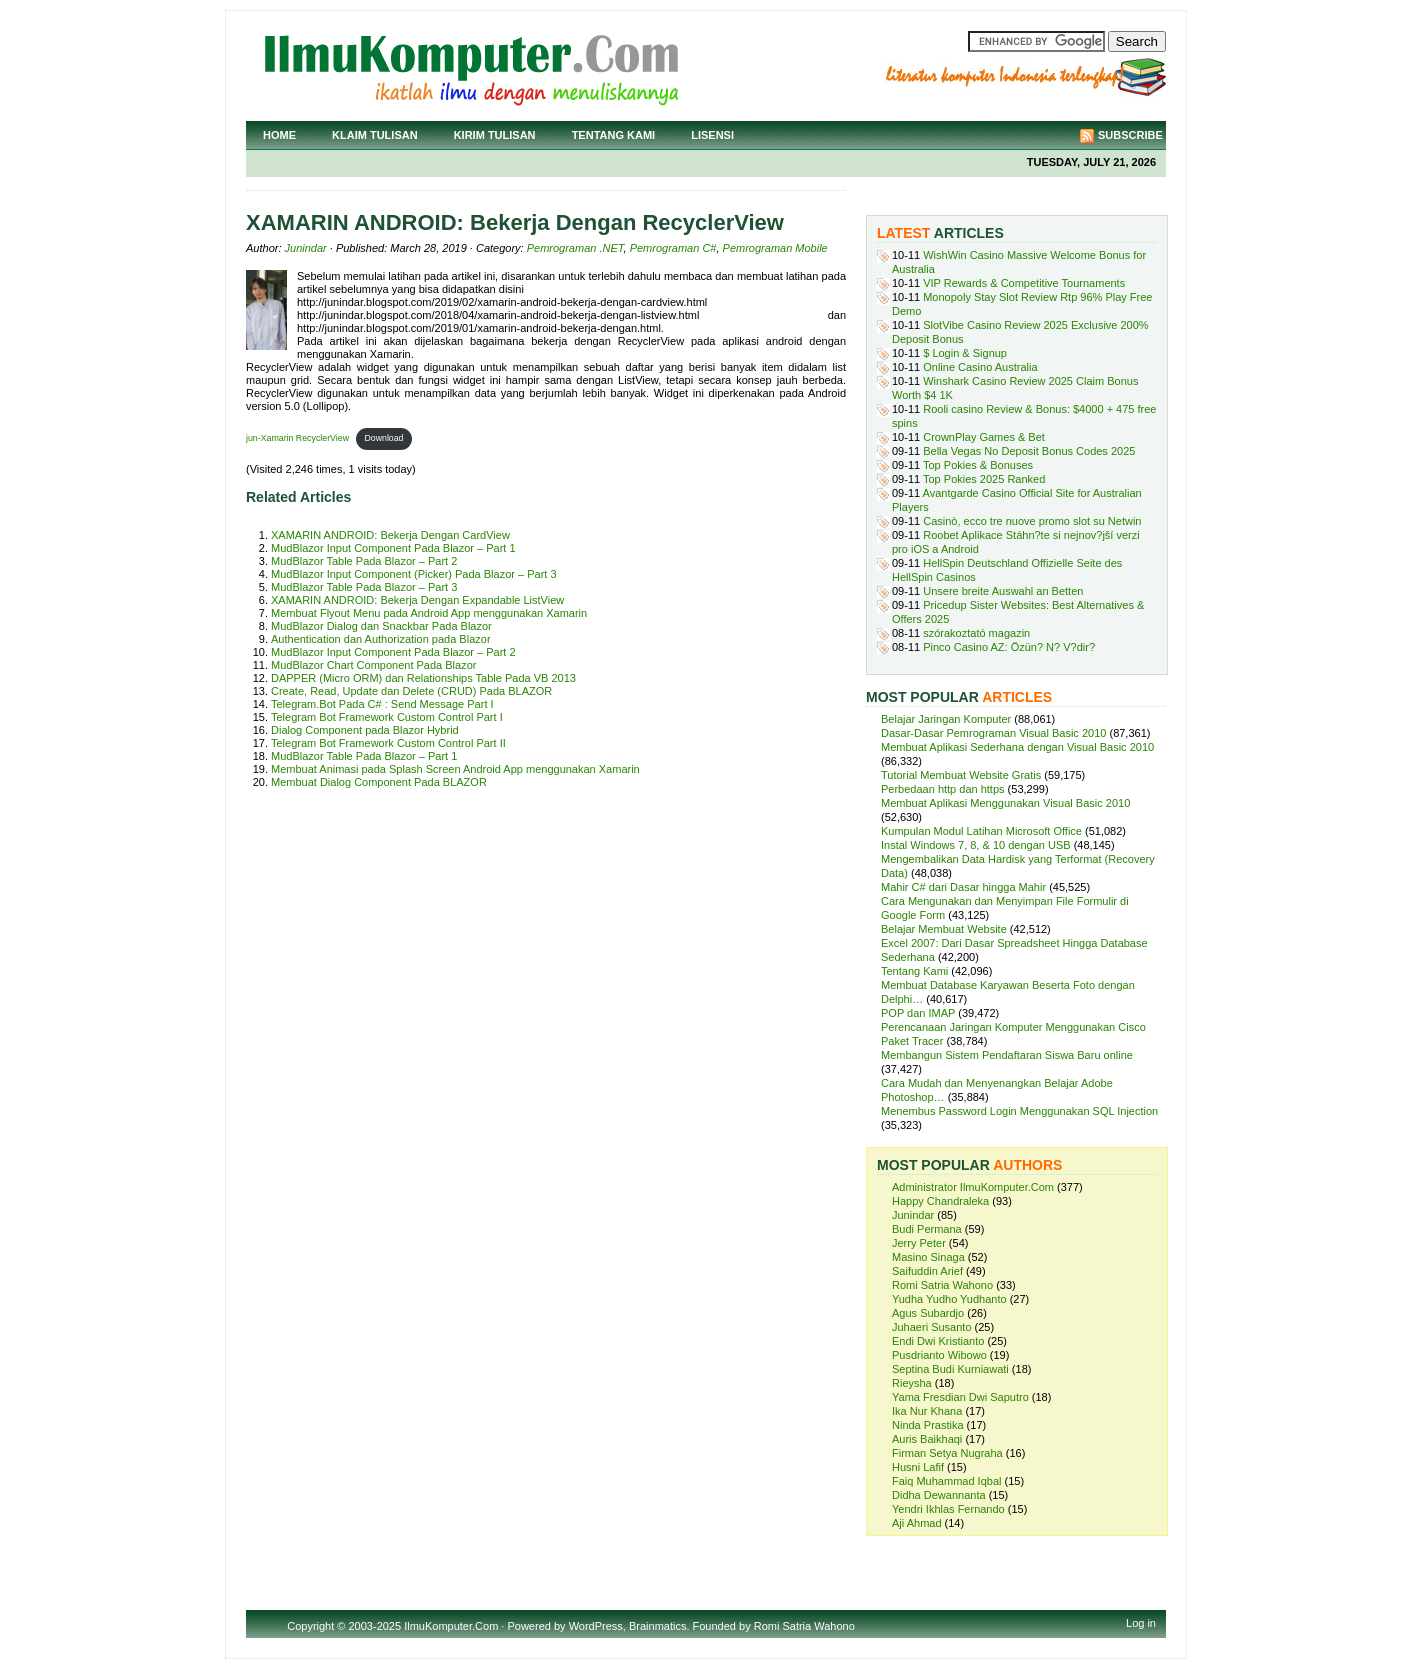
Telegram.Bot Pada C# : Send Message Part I (382, 704)
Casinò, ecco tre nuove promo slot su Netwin (1032, 521)
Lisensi (712, 135)
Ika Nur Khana (927, 1411)
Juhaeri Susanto (932, 1327)
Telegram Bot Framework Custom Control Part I (387, 717)
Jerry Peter (919, 1243)
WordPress (596, 1626)
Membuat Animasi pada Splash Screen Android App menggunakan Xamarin (455, 769)
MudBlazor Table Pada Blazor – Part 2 (364, 561)
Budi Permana (927, 1229)
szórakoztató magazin (976, 633)
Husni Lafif (918, 1467)
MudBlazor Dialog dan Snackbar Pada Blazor (381, 626)
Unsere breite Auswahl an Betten (1003, 591)
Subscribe (1130, 135)
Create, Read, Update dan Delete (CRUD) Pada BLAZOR (411, 691)
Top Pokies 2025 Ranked (984, 479)
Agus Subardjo (928, 1313)
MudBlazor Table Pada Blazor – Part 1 (364, 756)
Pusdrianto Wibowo (939, 1355)
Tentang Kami (614, 135)
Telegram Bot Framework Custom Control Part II (388, 743)
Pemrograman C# (673, 248)
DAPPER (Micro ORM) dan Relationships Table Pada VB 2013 (423, 678)
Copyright (310, 1626)
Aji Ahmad (917, 1523)
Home (279, 135)
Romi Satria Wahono (942, 1285)
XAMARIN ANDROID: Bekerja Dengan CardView (390, 535)
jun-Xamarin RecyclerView (297, 438)
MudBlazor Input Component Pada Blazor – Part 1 (393, 548)
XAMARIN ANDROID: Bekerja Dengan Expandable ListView (417, 600)
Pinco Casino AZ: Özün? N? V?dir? (1009, 647)
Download (383, 438)
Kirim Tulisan (495, 135)
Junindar (306, 248)
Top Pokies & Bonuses (978, 465)
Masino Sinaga (928, 1257)
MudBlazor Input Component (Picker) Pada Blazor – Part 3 (414, 574)
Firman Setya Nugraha (947, 1453)
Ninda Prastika (928, 1425)
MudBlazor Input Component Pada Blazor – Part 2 (393, 652)
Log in (1141, 1623)
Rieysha (912, 1383)
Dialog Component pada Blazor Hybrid (365, 730)
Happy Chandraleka (940, 1201)
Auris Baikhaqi (927, 1439)
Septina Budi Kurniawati (950, 1369)
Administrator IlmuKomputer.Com (973, 1187)
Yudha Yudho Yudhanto (949, 1299)
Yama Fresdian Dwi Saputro (960, 1397)
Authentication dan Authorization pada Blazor (381, 639)
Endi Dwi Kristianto (938, 1341)
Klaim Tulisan (375, 135)
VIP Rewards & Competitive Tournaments (1024, 283)
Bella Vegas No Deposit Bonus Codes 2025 (1029, 451)
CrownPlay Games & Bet (984, 437)
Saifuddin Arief (927, 1271)
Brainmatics (657, 1626)
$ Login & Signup (965, 353)
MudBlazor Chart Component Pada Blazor (373, 665)
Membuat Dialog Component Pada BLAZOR (379, 782)
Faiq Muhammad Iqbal (946, 1481)
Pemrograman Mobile (775, 248)
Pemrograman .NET (575, 248)
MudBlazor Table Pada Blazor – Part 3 (364, 587)
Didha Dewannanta (939, 1495)
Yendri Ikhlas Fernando (948, 1509)
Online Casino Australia (980, 367)
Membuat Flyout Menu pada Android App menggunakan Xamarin (429, 613)
